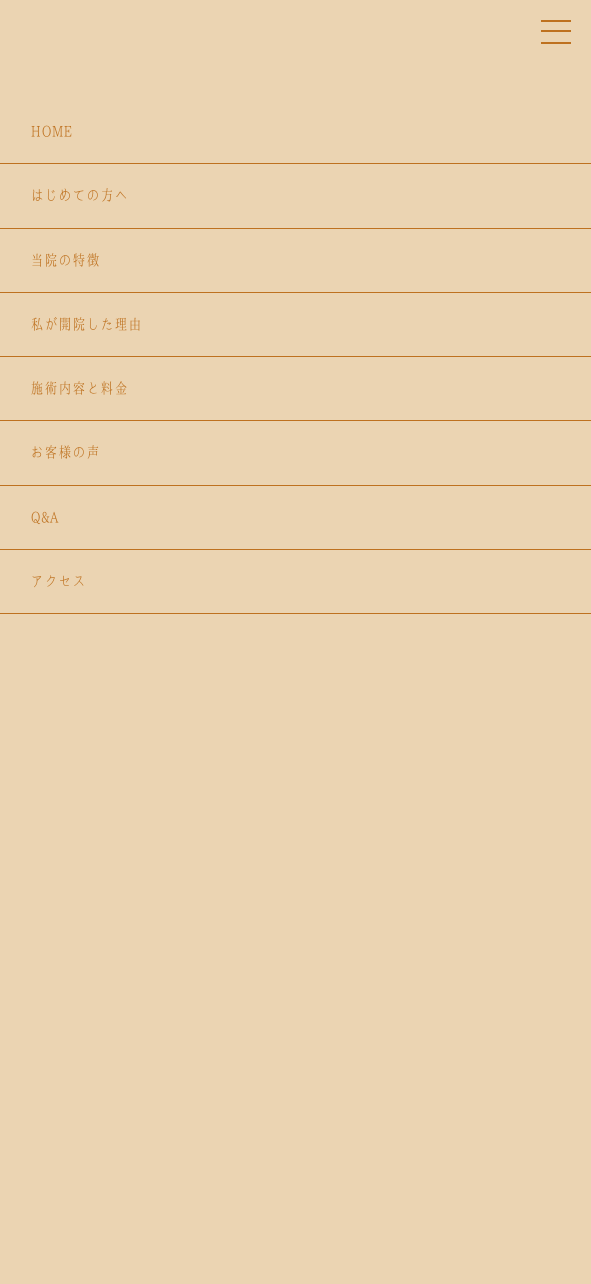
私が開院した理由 (86, 324)
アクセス (58, 581)
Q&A (44, 517)
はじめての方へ (79, 195)
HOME (51, 131)
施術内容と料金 (79, 388)
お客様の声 (65, 452)
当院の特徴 (65, 260)
